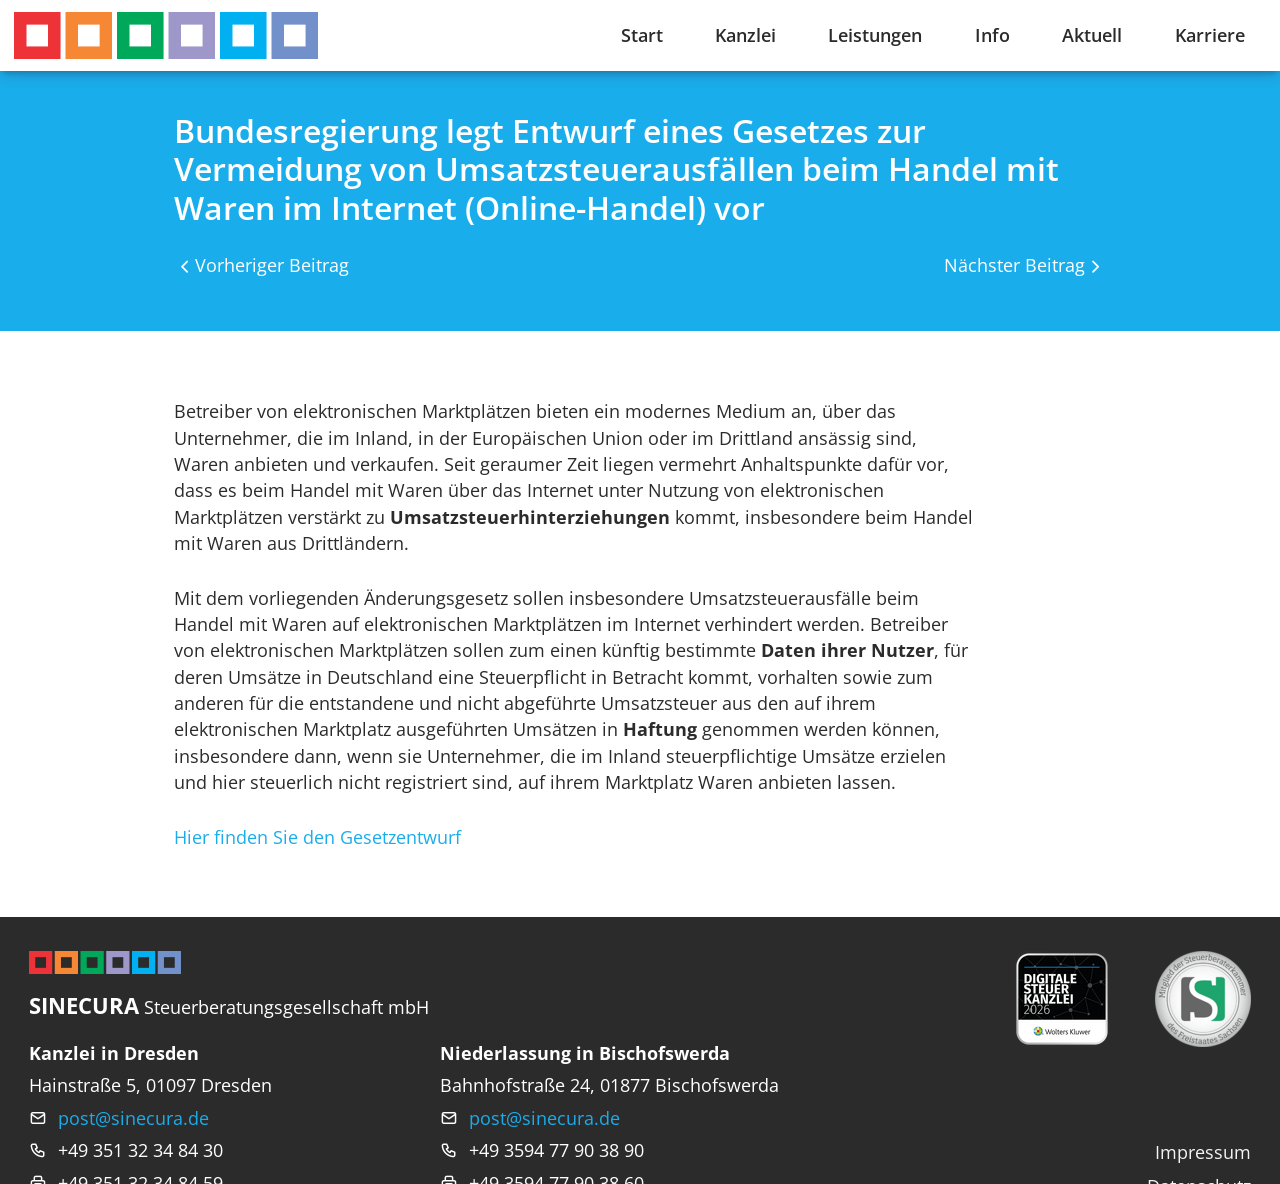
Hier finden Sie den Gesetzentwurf (317, 837)
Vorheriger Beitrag (272, 265)
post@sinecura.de (133, 1118)
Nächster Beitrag (1014, 265)
